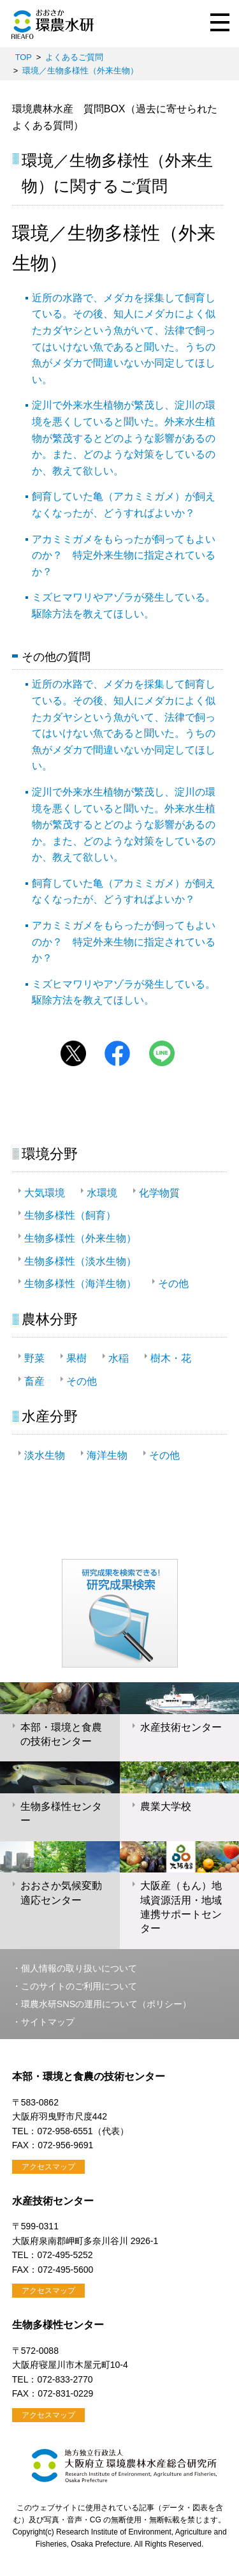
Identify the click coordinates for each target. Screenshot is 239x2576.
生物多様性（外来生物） (80, 1238)
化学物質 (159, 1192)
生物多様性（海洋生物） (80, 1283)
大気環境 (44, 1192)
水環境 (102, 1192)
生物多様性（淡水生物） (80, 1261)
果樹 (76, 1358)
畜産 (34, 1381)
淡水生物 (44, 1455)
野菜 (34, 1358)
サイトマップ (48, 2022)
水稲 (118, 1358)
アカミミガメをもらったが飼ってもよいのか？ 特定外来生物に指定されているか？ (123, 555)
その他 (173, 1283)
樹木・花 (170, 1358)
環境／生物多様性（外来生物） (80, 70)
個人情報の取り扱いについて (79, 1968)
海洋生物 (107, 1455)
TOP (23, 57)
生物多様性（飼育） (70, 1215)
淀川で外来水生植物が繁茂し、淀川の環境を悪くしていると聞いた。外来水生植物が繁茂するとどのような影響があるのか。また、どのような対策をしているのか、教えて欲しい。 (123, 438)
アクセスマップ (48, 2166)
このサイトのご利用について (79, 1986)
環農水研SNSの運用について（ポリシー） (106, 2004)
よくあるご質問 (74, 57)
